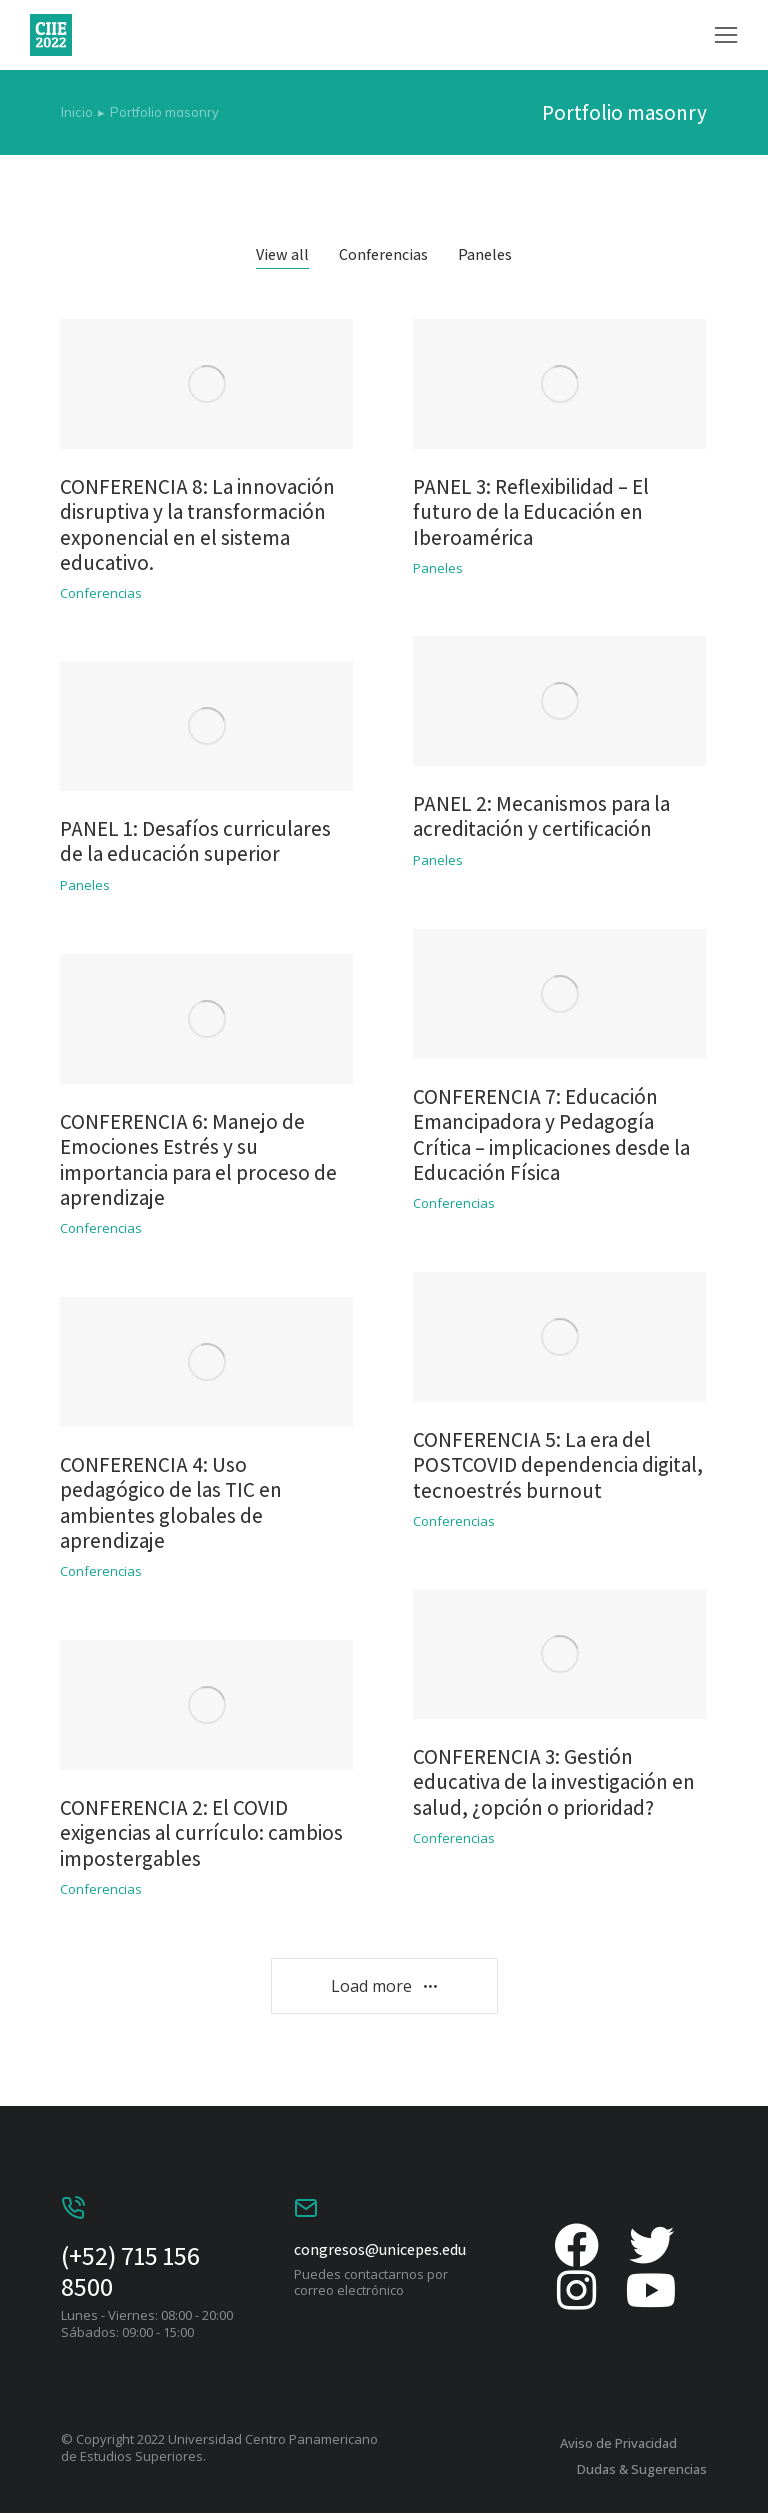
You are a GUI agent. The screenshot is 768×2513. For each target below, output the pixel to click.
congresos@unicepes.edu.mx (392, 2249)
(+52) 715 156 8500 (130, 2270)
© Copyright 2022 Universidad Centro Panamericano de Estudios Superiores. (219, 2447)
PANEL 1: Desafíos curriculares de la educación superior (195, 841)
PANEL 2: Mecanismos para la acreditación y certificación (541, 816)
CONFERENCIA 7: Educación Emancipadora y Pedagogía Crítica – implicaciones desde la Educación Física (551, 1134)
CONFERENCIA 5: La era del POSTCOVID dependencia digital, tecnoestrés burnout (558, 1464)
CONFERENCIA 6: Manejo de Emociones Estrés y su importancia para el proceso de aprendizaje (198, 1159)
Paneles (485, 255)
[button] (726, 35)
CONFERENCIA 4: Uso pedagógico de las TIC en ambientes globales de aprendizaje (171, 1502)
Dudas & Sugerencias (642, 2469)
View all (282, 255)
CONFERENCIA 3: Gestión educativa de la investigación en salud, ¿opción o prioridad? (554, 1781)
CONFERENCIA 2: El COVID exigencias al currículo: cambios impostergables (201, 1832)
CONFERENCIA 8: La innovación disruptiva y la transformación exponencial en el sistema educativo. (197, 524)
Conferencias (383, 255)
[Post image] (206, 384)
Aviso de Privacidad (618, 2443)
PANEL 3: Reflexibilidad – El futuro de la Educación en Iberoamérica (531, 511)
